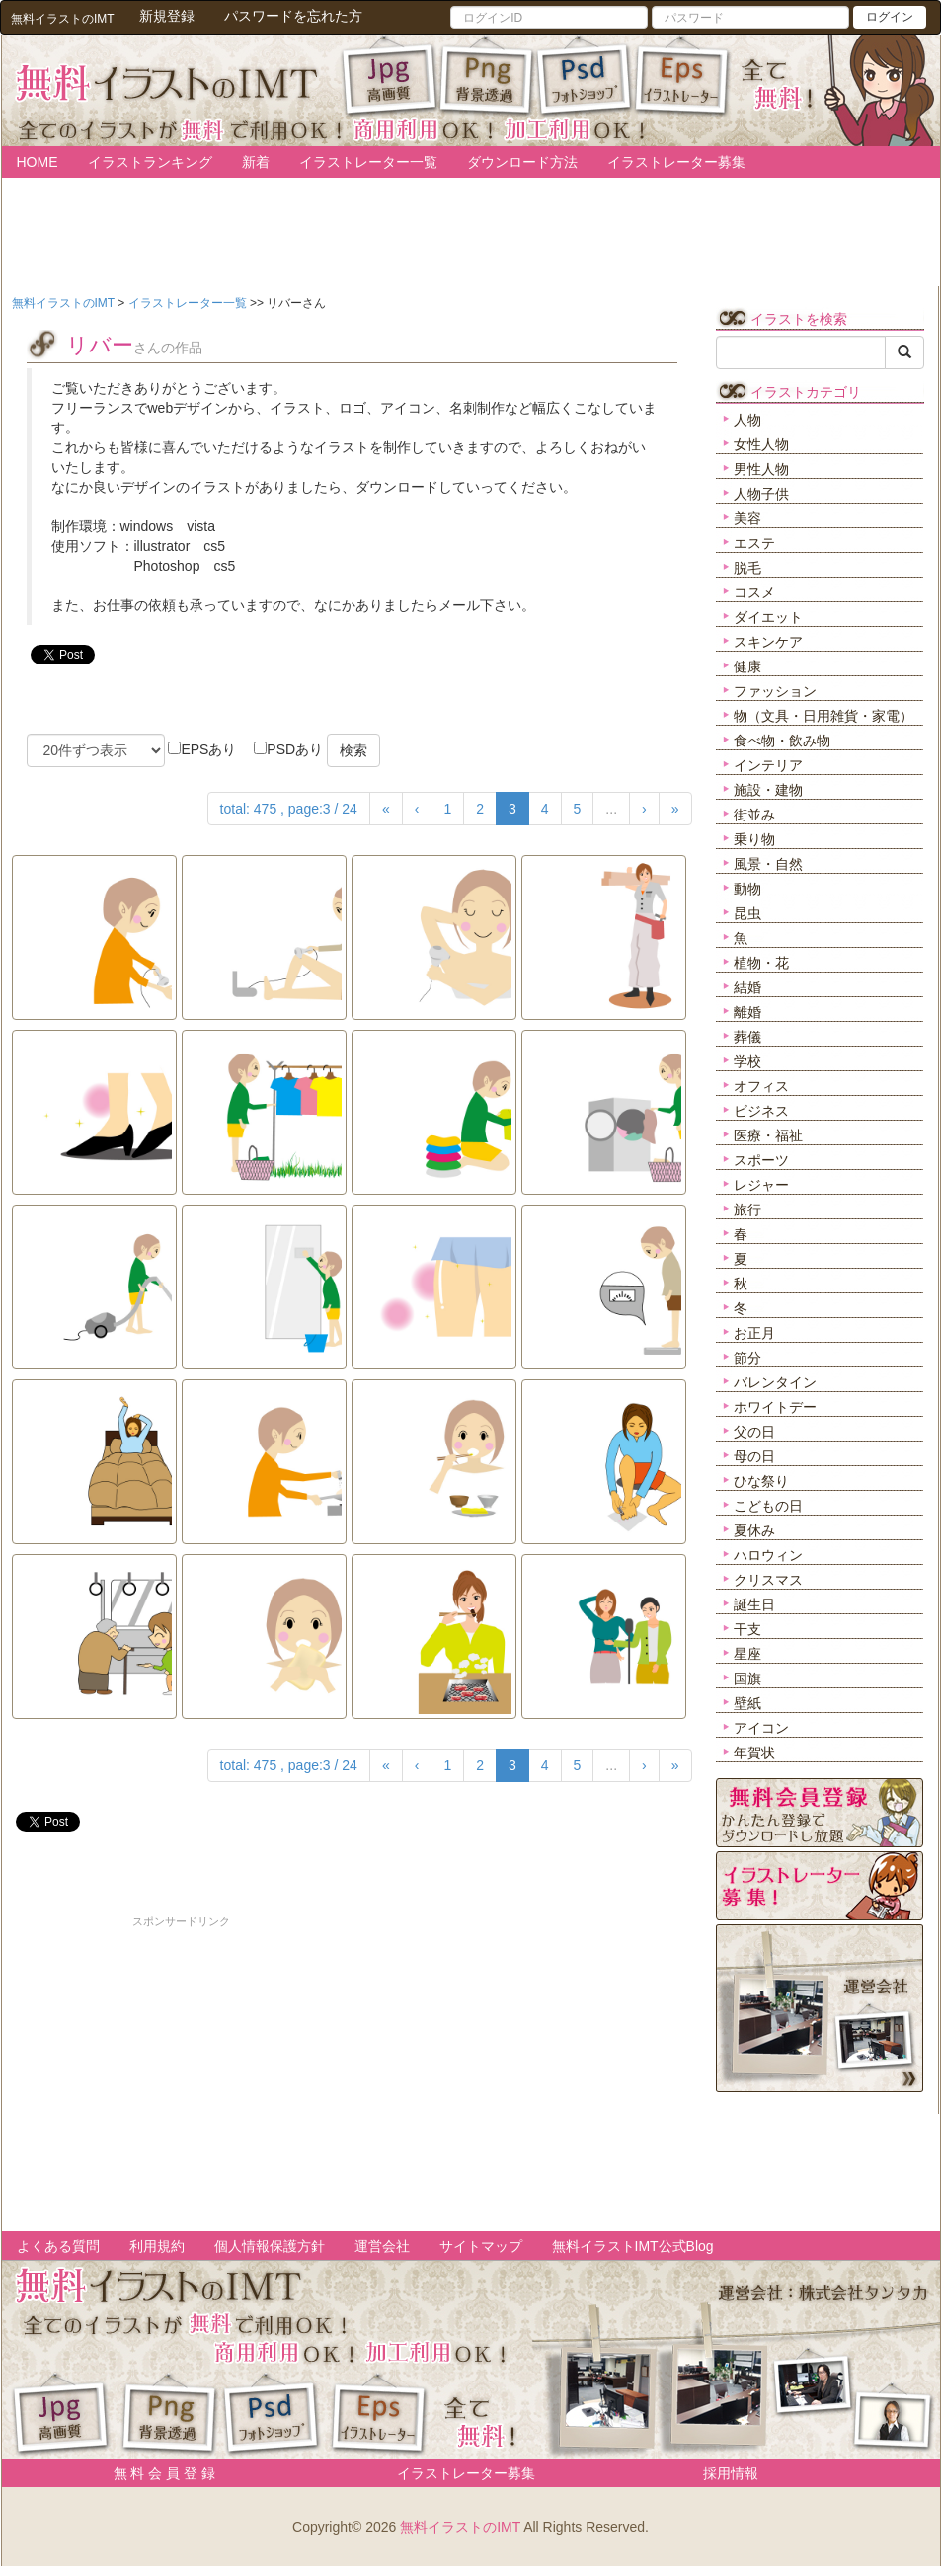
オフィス (761, 1086)
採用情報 (730, 2473)
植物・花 (761, 963)
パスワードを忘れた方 (293, 16)
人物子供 (761, 494)
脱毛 (747, 568)
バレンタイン (775, 1382)
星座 (747, 1654)
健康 (747, 666)
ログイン (889, 17)
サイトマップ (480, 2246)
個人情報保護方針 (269, 2246)
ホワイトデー (775, 1407)
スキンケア (768, 642)
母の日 (754, 1456)
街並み (754, 814)
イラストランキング (150, 162)
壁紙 (747, 1703)
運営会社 (382, 2246)
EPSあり (202, 749)
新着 (256, 162)
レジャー (761, 1185)
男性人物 (761, 469)
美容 (747, 518)
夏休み (754, 1530)
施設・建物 (768, 790)
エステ (754, 543)
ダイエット (768, 617)
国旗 (747, 1678)
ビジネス (761, 1111)
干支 (747, 1629)
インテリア (768, 765)
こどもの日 (768, 1506)
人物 (747, 420)
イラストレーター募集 (676, 162)
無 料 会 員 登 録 (157, 2473)
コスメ (754, 592)
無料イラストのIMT (460, 2527)
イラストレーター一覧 (368, 162)
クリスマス (768, 1580)
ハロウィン (768, 1555)
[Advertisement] (182, 2068)
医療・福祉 (768, 1135)
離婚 (747, 1012)
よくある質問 (58, 2246)
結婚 (747, 987)
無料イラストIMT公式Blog (633, 2246)
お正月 (754, 1333)
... (611, 809)
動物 (747, 889)
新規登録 (167, 16)
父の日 (754, 1432)
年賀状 (754, 1752)
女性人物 (761, 444)
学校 (747, 1061)
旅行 (747, 1209)
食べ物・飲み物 (782, 740)
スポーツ (761, 1160)
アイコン (761, 1728)
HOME (37, 162)
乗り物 (754, 839)
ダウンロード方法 (522, 162)
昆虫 (747, 913)
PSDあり (288, 749)
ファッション (775, 691)
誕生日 (754, 1604)
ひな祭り (761, 1481)
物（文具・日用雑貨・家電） (823, 716)
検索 (353, 750)
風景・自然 (768, 864)
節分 (747, 1358)
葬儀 (747, 1037)
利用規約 (157, 2246)
